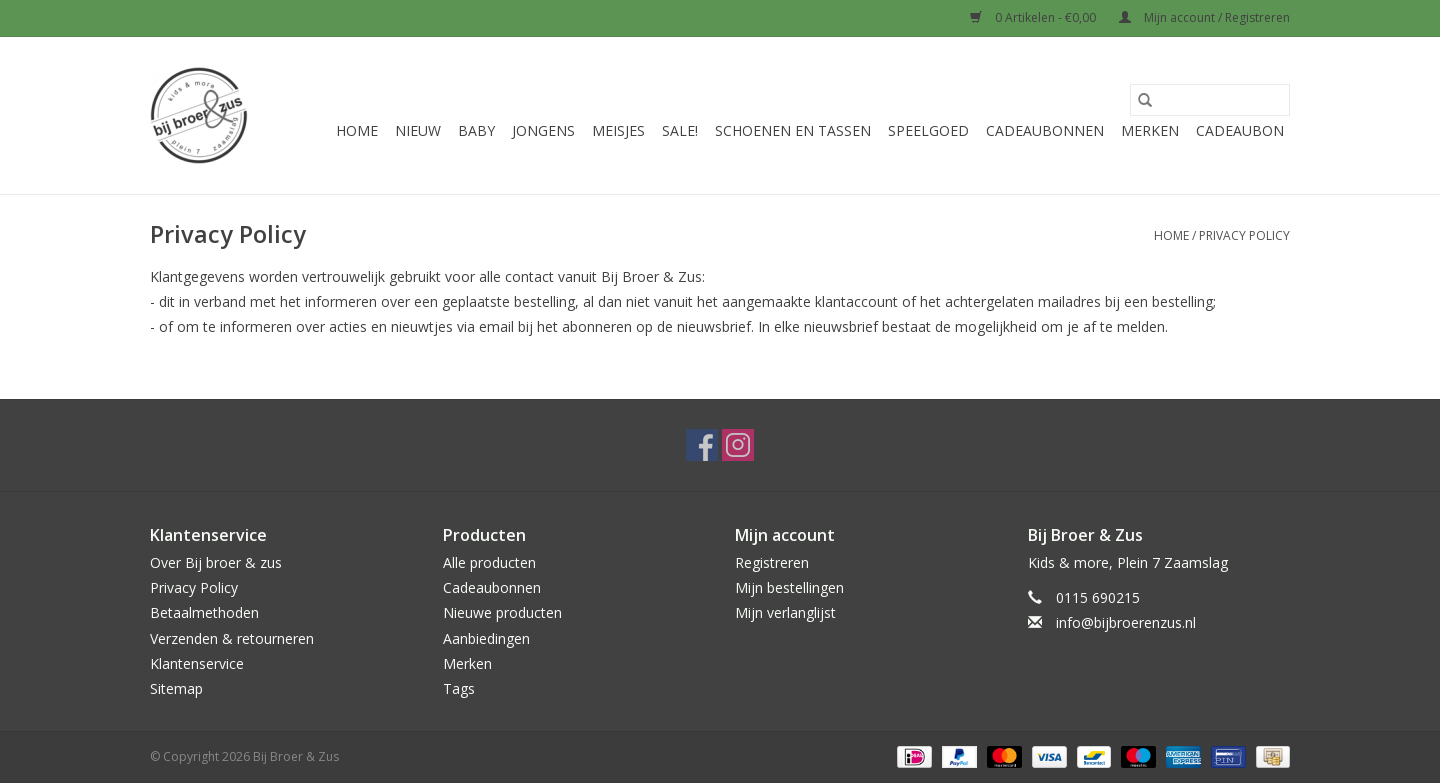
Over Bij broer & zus (216, 562)
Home (357, 130)
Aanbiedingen (486, 638)
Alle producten (489, 562)
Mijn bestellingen (789, 587)
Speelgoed (928, 130)
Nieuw (418, 130)
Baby (476, 130)
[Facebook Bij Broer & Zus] (702, 445)
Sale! (680, 130)
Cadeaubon (1240, 130)
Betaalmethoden (204, 612)
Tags (459, 688)
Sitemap (176, 688)
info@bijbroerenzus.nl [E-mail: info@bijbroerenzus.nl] (1126, 622)
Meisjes (618, 130)
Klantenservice (197, 663)
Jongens (543, 130)
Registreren (772, 562)
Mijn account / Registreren (1204, 17)
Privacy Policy (1244, 235)
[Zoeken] (1210, 100)
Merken (1150, 130)
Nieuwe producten (502, 612)
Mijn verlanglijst (785, 612)
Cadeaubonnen (1045, 130)
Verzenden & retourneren (232, 638)
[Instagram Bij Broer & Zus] (738, 445)
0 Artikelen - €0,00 (1034, 17)
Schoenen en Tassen (793, 130)
